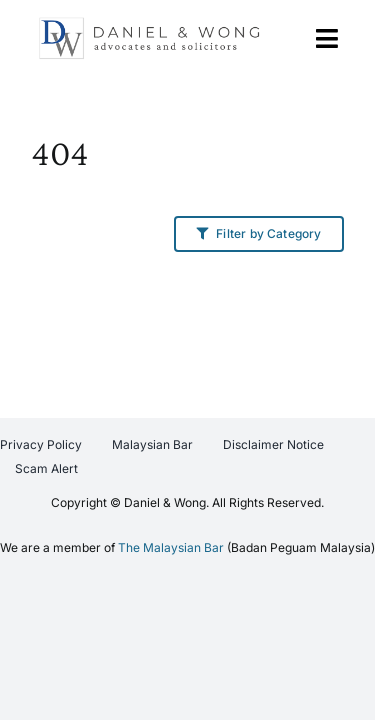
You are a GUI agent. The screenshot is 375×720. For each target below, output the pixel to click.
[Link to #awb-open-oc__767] (327, 38)
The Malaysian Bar (171, 597)
